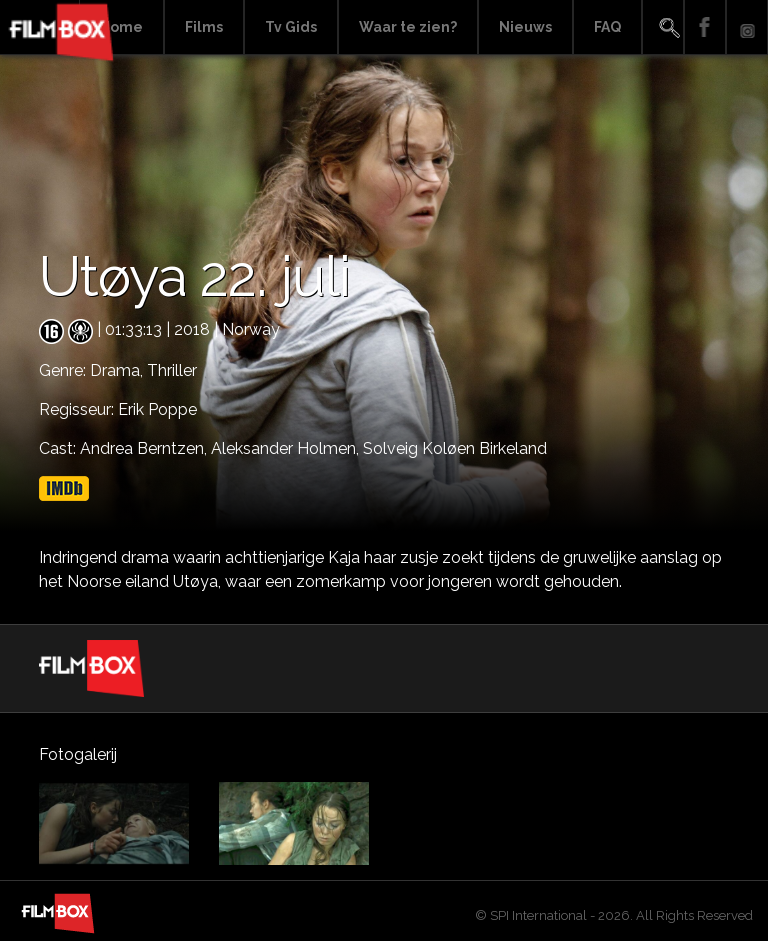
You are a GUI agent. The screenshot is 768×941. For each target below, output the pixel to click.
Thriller (172, 370)
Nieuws (525, 27)
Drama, (118, 370)
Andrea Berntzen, (145, 448)
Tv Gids (291, 27)
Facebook (705, 27)
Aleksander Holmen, (287, 448)
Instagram (747, 27)
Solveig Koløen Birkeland (455, 448)
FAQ (607, 27)
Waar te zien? (408, 27)
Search (663, 27)
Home (121, 27)
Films (204, 27)
